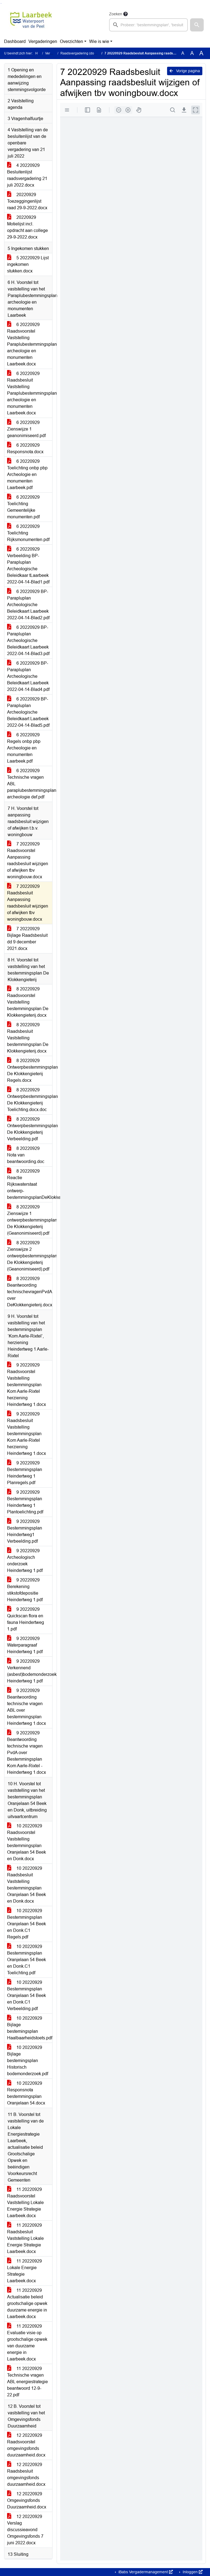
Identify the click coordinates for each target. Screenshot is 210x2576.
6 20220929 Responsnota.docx (25, 448)
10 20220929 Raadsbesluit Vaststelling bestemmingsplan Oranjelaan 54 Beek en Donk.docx (26, 1884)
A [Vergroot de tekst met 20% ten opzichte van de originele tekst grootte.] (192, 53)
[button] (197, 24)
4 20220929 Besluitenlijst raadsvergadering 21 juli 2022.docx (27, 175)
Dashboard (15, 41)
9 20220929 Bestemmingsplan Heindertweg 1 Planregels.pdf (24, 1473)
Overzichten (71, 41)
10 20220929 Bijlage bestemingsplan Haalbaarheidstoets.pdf (29, 2028)
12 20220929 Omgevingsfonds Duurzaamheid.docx (26, 2500)
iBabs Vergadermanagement (145, 2572)
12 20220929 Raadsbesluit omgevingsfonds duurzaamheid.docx (26, 2474)
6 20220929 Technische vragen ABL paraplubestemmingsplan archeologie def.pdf (29, 783)
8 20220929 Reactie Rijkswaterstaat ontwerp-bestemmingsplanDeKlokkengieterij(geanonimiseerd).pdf (29, 1184)
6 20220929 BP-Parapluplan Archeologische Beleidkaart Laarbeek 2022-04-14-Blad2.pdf (28, 604)
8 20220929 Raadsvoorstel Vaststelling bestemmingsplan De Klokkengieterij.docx (27, 1002)
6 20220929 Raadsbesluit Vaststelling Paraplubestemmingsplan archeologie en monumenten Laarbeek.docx (29, 393)
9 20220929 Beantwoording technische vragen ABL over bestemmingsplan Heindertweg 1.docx (26, 1707)
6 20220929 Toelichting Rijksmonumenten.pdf (28, 533)
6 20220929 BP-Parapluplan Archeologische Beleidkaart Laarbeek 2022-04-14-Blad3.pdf (28, 640)
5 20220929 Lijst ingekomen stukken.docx (28, 264)
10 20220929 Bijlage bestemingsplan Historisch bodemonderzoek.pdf (27, 2060)
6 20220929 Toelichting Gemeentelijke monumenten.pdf (23, 507)
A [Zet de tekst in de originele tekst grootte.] (182, 53)
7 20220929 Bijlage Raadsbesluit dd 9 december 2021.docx (27, 938)
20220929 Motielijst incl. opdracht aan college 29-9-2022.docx (27, 227)
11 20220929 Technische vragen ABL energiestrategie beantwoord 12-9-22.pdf (27, 2381)
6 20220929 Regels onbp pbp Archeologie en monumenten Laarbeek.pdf (23, 747)
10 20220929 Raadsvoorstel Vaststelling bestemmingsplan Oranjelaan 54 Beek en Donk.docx (26, 1842)
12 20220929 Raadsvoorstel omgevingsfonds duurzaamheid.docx (26, 2445)
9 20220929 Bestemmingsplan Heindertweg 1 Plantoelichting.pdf (25, 1502)
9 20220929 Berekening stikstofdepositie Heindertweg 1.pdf (25, 1590)
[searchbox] (148, 24)
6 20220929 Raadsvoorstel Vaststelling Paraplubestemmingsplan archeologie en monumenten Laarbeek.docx (29, 344)
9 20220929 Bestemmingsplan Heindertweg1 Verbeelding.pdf (24, 1531)
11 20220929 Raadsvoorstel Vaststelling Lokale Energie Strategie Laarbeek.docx (25, 2202)
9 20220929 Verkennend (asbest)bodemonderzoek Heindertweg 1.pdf (29, 1671)
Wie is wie (99, 41)
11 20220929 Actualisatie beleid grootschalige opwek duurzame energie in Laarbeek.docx (27, 2303)
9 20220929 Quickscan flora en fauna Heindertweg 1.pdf (25, 1619)
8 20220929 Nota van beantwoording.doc (25, 1155)
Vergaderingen (42, 41)
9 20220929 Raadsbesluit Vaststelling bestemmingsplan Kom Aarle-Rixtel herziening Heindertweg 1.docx (26, 1434)
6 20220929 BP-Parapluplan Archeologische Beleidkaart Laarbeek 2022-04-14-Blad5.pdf (28, 712)
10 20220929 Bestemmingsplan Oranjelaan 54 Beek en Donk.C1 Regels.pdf (26, 1923)
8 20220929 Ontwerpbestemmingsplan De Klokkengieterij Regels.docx (29, 1070)
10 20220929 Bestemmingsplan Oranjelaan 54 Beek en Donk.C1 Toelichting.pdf (26, 1959)
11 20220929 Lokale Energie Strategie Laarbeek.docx (24, 2271)
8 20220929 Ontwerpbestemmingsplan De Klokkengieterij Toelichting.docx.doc (29, 1100)
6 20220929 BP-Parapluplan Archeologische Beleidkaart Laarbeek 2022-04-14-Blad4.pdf (28, 676)
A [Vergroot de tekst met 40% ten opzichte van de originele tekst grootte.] (201, 53)
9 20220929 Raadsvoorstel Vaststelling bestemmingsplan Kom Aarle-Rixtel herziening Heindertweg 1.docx (26, 1385)
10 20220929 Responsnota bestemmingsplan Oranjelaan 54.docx (26, 2093)
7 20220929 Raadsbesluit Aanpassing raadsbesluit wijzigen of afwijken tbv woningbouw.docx (27, 902)
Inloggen (192, 2572)
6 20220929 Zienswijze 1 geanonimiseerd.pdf (26, 429)
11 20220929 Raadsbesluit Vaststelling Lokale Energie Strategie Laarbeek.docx (25, 2238)
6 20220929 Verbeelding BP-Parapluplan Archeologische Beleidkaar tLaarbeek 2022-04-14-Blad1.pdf (28, 565)
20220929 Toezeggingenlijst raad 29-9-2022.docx (27, 201)
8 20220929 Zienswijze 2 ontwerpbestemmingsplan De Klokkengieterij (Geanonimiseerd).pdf (29, 1255)
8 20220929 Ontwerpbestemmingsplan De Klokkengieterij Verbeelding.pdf (29, 1129)
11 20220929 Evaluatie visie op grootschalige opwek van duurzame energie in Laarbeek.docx (27, 2342)
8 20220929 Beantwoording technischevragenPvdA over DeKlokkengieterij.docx (29, 1291)
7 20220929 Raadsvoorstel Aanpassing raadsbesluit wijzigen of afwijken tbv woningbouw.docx (27, 860)
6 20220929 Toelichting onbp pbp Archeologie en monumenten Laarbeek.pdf (27, 474)
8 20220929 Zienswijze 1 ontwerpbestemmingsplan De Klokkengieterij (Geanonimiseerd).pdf (29, 1220)
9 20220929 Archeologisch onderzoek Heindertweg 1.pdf (25, 1560)
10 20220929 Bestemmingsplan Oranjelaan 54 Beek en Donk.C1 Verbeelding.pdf (26, 1995)
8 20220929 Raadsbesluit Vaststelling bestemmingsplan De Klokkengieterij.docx (27, 1037)
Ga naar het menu (1, 3)
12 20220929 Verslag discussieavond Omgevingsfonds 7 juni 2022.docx (25, 2529)
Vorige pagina (185, 71)
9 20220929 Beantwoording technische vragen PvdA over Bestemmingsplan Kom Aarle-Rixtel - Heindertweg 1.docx (26, 1753)
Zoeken (115, 14)
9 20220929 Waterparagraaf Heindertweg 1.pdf (25, 1645)
